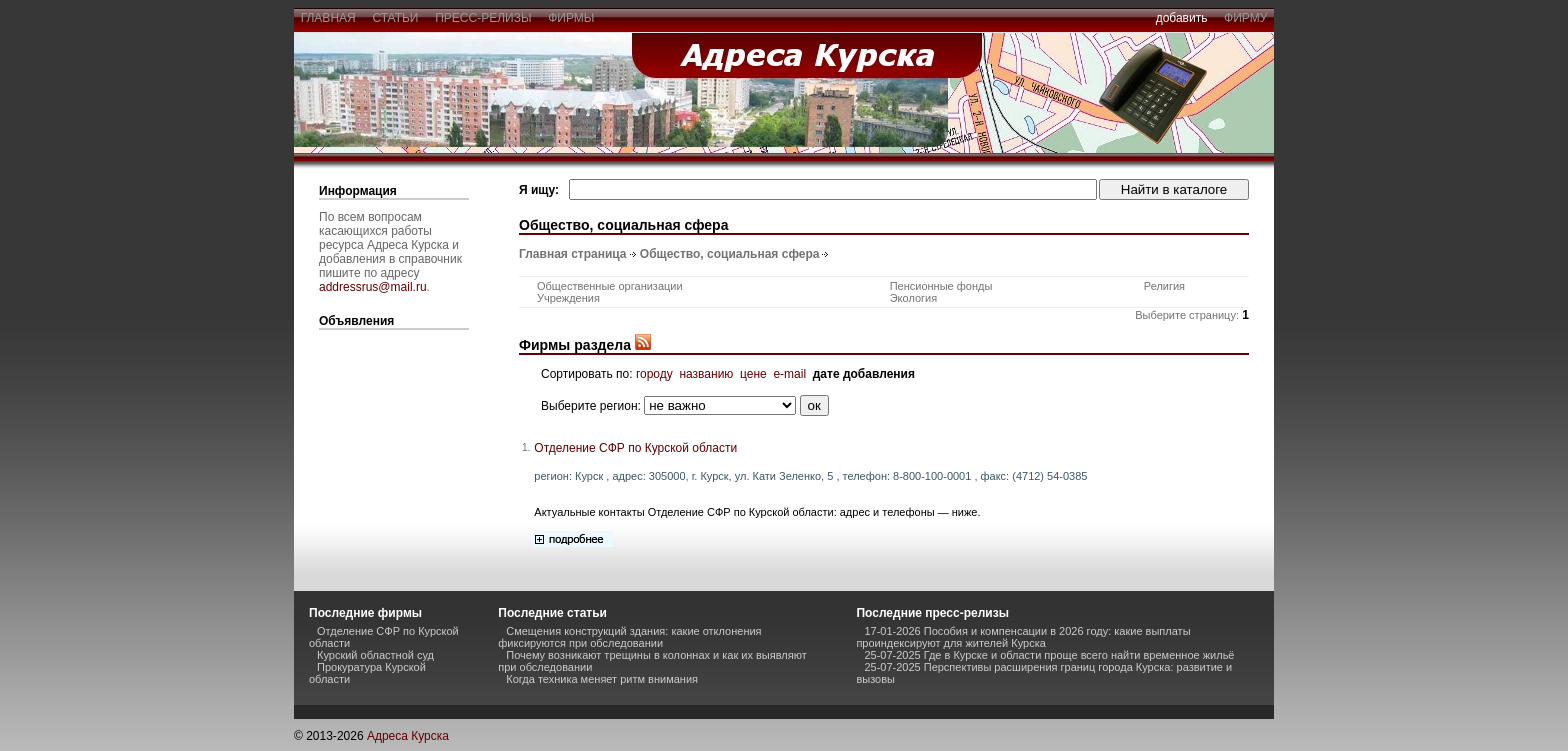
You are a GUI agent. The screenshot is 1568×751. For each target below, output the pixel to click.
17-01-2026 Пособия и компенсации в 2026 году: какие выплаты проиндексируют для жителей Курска (1023, 637)
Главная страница (573, 254)
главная (328, 18)
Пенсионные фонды (941, 286)
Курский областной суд (375, 655)
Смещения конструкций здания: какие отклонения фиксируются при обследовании (629, 637)
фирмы (572, 18)
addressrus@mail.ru (373, 287)
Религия (1164, 286)
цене (753, 374)
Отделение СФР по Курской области (635, 448)
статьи (395, 18)
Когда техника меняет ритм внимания (602, 679)
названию (706, 374)
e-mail (789, 374)
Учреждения (568, 298)
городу (654, 374)
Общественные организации (610, 286)
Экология (914, 298)
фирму (1245, 18)
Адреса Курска (408, 736)
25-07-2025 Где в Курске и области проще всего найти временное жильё (1049, 655)
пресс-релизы (484, 18)
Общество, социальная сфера (730, 254)
